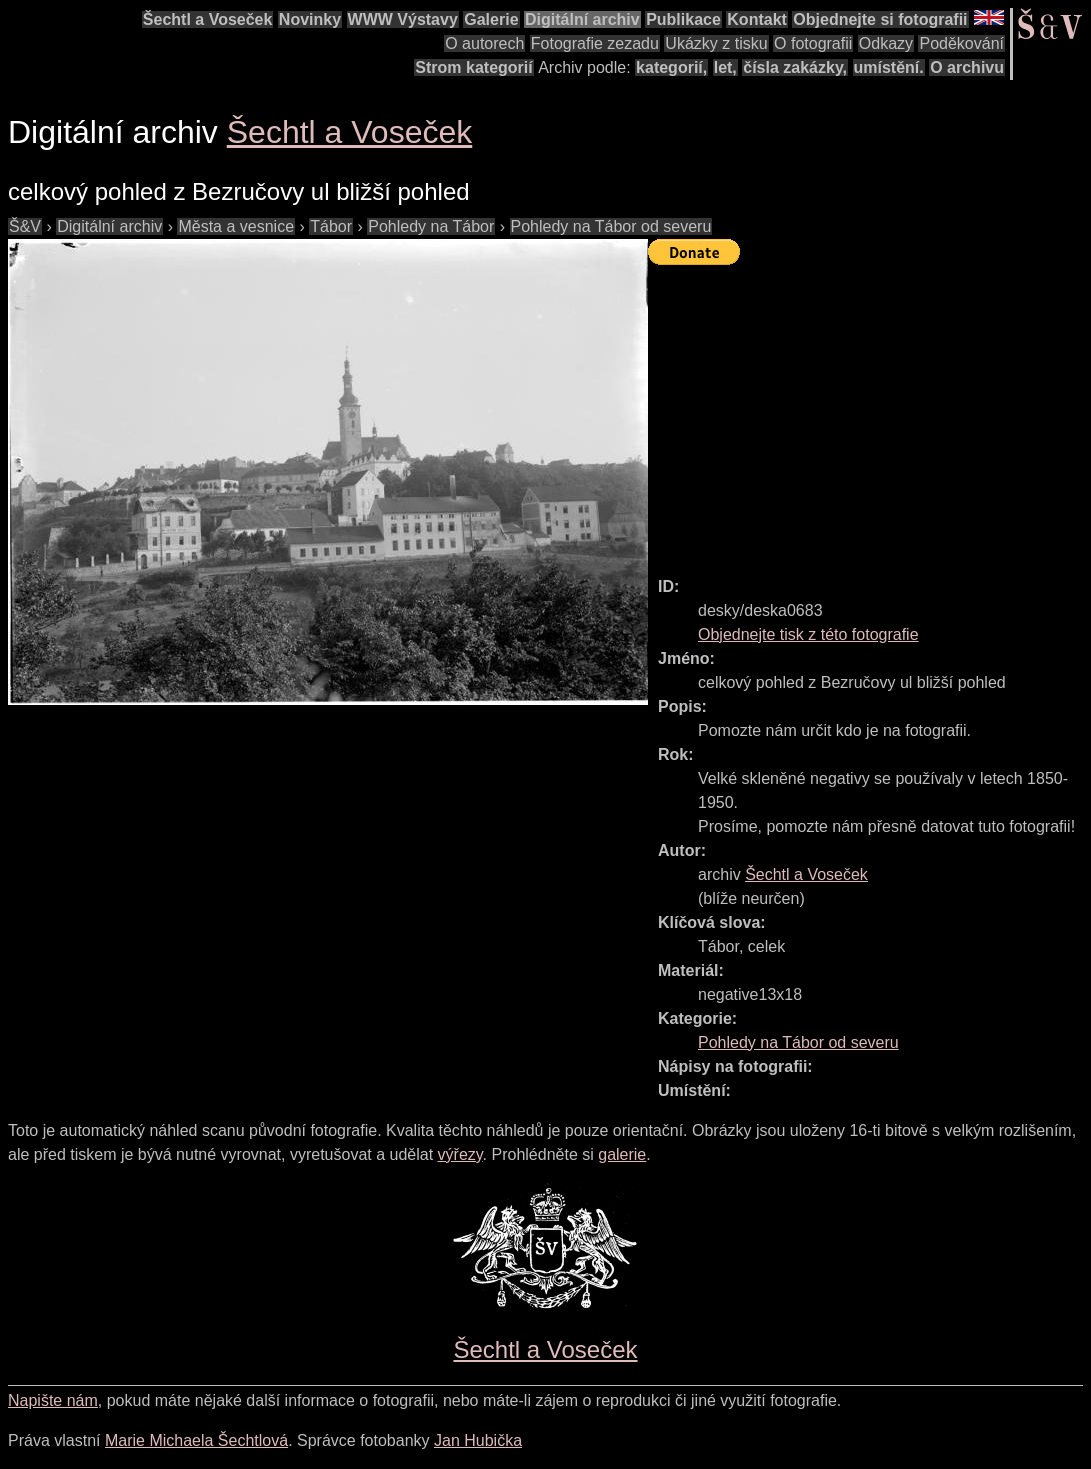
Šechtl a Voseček (208, 19)
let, (725, 67)
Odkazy (886, 43)
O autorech (484, 43)
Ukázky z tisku (716, 43)
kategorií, (671, 67)
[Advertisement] (869, 412)
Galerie (491, 19)
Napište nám (53, 1400)
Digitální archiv (582, 19)
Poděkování (961, 43)
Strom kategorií (473, 67)
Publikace (683, 19)
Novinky (310, 19)
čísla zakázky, (795, 67)
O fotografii (813, 43)
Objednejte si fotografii (880, 19)
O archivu (967, 67)
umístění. (889, 67)
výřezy (460, 1154)
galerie (622, 1154)
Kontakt (757, 19)
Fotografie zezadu (595, 43)
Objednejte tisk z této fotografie (808, 634)
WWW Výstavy (403, 19)
